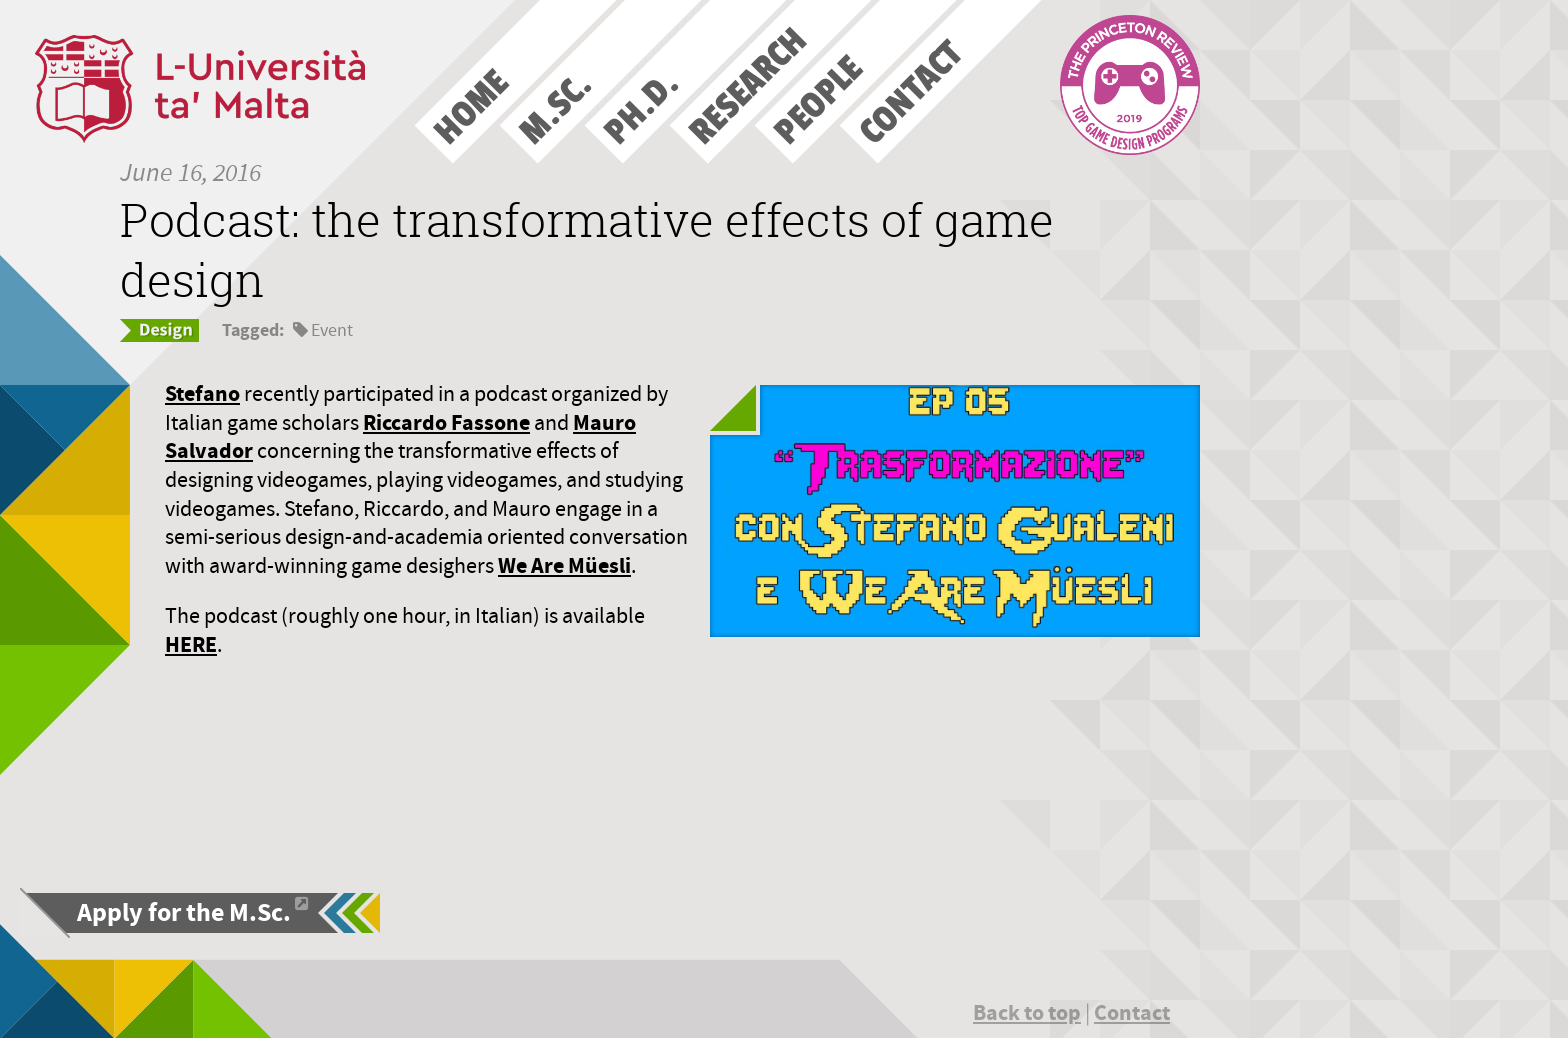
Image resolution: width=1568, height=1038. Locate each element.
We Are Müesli (564, 565)
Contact (1132, 1012)
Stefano (202, 393)
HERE (191, 644)
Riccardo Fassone (446, 422)
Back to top (1027, 1012)
